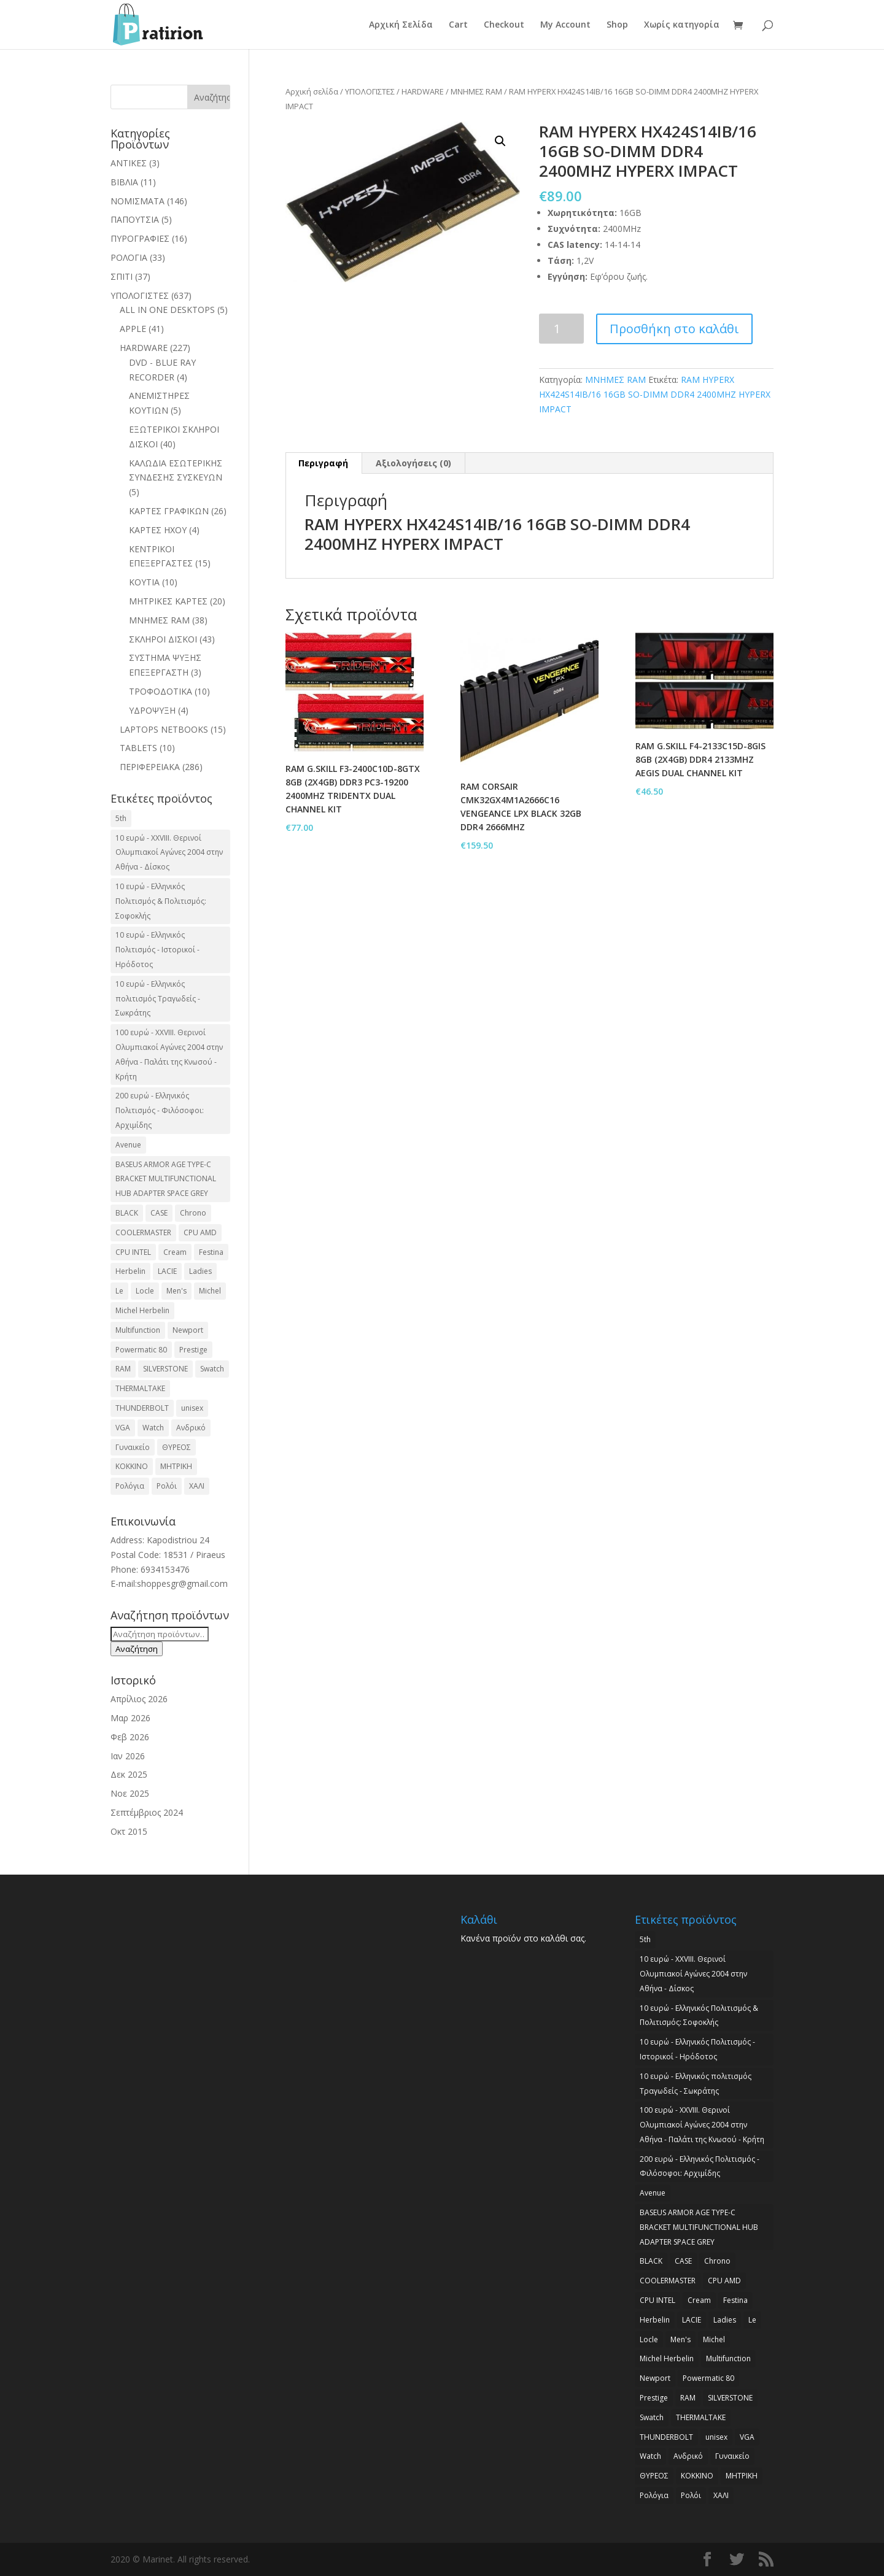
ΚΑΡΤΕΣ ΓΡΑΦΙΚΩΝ (169, 511)
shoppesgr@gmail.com (182, 1583)
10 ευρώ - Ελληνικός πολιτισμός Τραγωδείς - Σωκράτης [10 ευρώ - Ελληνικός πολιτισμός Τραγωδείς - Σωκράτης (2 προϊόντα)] (157, 999)
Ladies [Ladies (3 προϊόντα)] (200, 1271)
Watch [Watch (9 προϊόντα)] (153, 1427)
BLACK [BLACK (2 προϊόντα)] (126, 1213)
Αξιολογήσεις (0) (413, 463)
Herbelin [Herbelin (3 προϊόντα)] (130, 1271)
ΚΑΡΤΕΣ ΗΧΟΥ (158, 530)
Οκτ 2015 (128, 1831)
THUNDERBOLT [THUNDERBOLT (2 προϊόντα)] (142, 1408)
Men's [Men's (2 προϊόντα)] (176, 1291)
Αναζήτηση (136, 1648)
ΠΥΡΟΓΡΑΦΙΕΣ (139, 238)
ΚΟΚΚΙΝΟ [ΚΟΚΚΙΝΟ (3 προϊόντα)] (131, 1466)
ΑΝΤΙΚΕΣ (128, 163)
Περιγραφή (323, 463)
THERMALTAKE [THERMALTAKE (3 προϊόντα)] (140, 1388)
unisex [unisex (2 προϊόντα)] (192, 1408)
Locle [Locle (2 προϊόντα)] (145, 1291)
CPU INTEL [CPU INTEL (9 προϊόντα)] (133, 1252)
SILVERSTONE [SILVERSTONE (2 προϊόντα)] (165, 1368)
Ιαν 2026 (127, 1756)
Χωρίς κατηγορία (681, 25)
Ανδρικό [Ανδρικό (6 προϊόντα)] (191, 1427)
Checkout (504, 25)
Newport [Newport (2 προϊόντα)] (188, 1330)
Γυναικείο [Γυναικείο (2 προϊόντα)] (132, 1447)
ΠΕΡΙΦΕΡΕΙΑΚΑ (150, 767)
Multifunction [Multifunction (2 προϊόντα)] (137, 1330)
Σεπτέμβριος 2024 (146, 1812)
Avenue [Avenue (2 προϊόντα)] (128, 1145)
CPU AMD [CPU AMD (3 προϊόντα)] (200, 1232)
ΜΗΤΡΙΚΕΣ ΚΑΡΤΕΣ (168, 601)
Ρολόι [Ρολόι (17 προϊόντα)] (167, 1486)
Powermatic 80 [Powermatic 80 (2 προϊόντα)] (141, 1349)
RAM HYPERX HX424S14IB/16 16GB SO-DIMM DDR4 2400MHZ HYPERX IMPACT (654, 394)
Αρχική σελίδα (311, 91)
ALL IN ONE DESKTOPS (167, 309)
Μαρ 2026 (130, 1718)
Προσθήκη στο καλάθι (674, 328)
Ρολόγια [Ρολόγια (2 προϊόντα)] (129, 1486)
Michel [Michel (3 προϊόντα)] (210, 1291)
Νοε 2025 (129, 1793)
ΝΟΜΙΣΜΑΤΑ (137, 201)
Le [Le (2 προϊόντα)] (119, 1291)
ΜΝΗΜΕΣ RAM (476, 91)
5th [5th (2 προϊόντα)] (120, 818)
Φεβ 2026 (129, 1737)
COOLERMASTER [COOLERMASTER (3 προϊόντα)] (143, 1232)
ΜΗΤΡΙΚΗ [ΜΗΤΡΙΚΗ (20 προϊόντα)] (176, 1466)
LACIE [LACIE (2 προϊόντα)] (167, 1271)
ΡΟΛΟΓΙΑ (128, 257)
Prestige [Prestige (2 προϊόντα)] (193, 1349)
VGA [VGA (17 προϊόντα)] (122, 1427)
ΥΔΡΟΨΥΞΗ (152, 710)
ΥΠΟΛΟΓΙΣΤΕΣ (370, 91)
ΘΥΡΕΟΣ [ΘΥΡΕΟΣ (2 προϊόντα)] (176, 1447)
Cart (458, 25)
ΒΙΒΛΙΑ (124, 182)
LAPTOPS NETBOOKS (164, 729)
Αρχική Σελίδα (401, 25)
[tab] (323, 463)
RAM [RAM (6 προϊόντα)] (123, 1368)
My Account (565, 25)
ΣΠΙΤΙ (121, 276)
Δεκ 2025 (128, 1774)
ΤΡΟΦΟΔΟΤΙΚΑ (160, 691)
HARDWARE (422, 91)
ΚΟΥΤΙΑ (144, 582)
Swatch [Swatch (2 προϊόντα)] (212, 1368)
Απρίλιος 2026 (139, 1699)
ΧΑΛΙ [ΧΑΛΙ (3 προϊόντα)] (196, 1486)
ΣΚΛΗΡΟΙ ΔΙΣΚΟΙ (163, 639)
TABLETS (138, 748)
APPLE (133, 328)
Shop (617, 25)
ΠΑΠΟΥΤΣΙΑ (134, 219)
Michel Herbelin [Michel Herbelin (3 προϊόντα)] (142, 1310)
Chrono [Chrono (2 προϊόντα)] (193, 1213)
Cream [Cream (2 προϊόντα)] (175, 1252)
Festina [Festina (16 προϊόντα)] (211, 1252)
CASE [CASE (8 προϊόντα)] (159, 1213)
